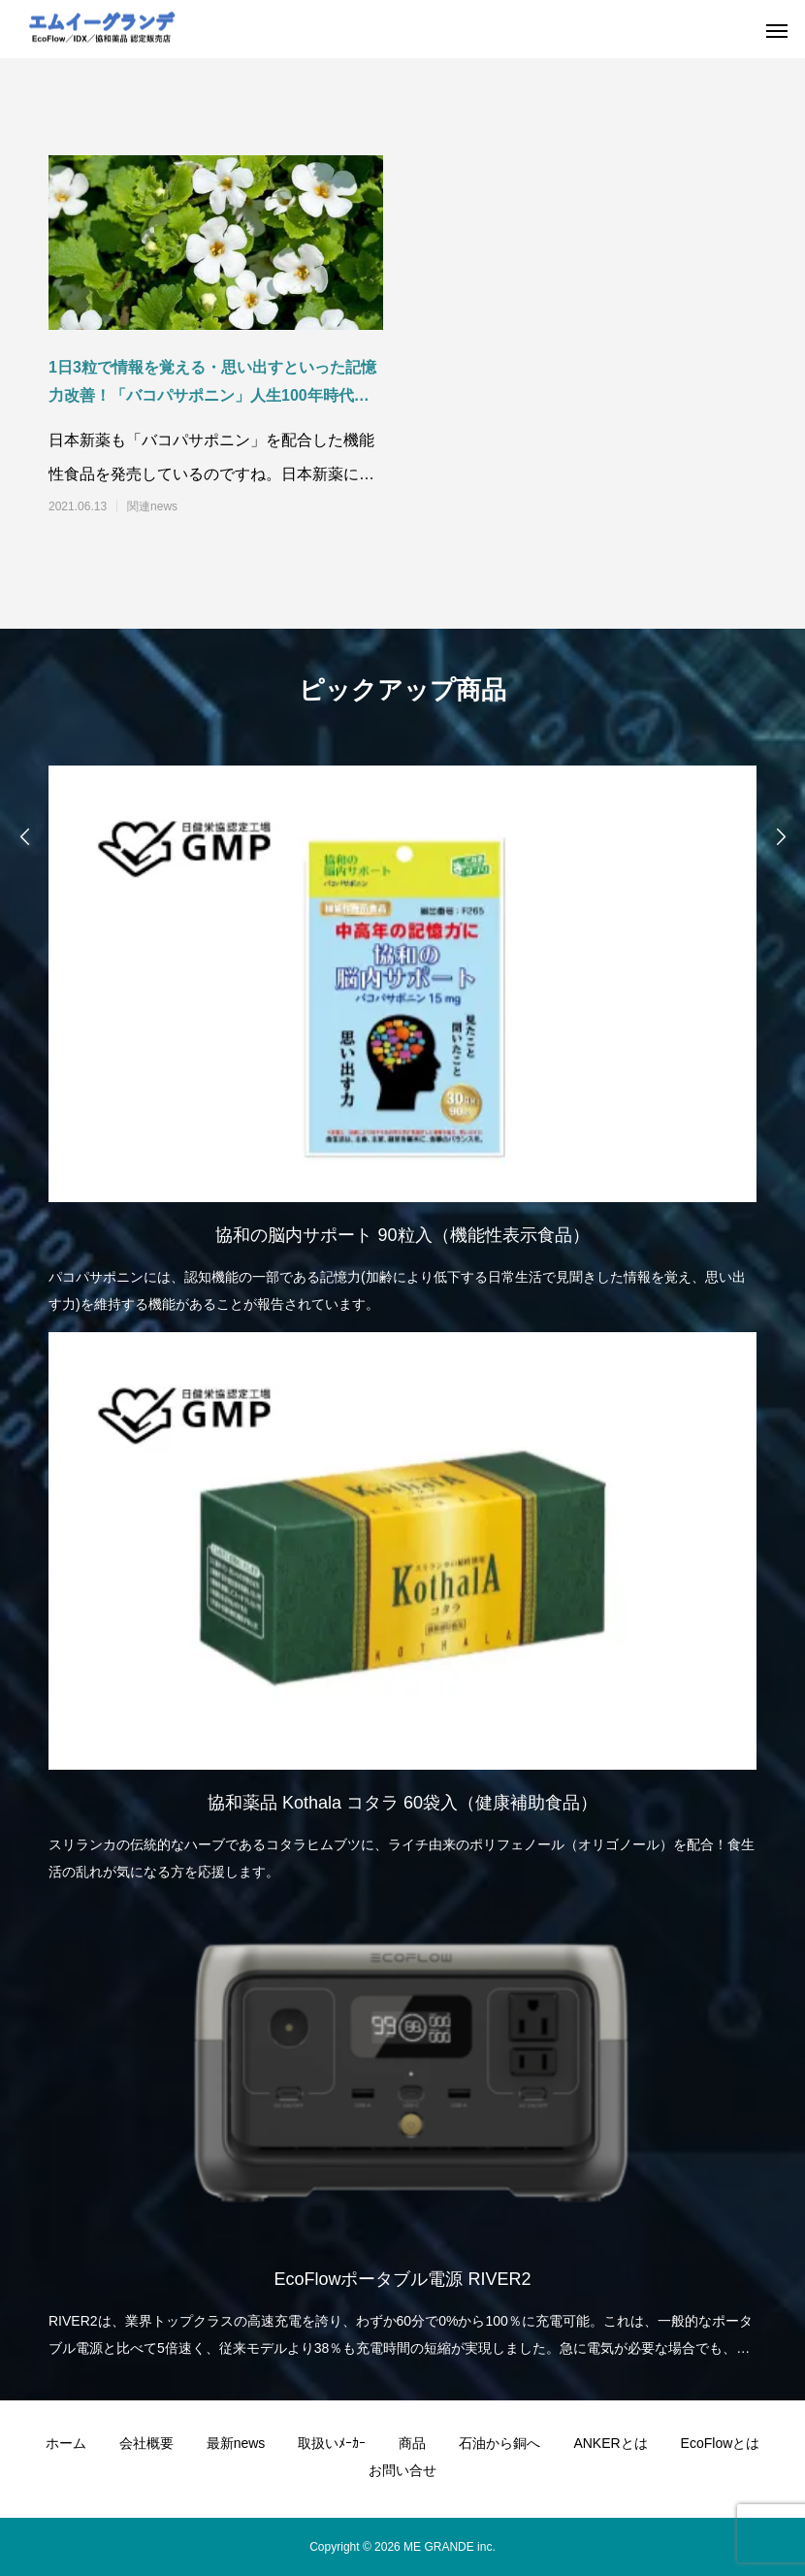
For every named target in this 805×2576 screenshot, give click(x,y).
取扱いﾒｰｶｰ (332, 2443)
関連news (152, 506)
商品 (412, 2443)
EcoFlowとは (720, 2443)
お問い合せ (402, 2470)
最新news (236, 2443)
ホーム (66, 2443)
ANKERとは (610, 2443)
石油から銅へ (499, 2443)
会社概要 (146, 2443)
